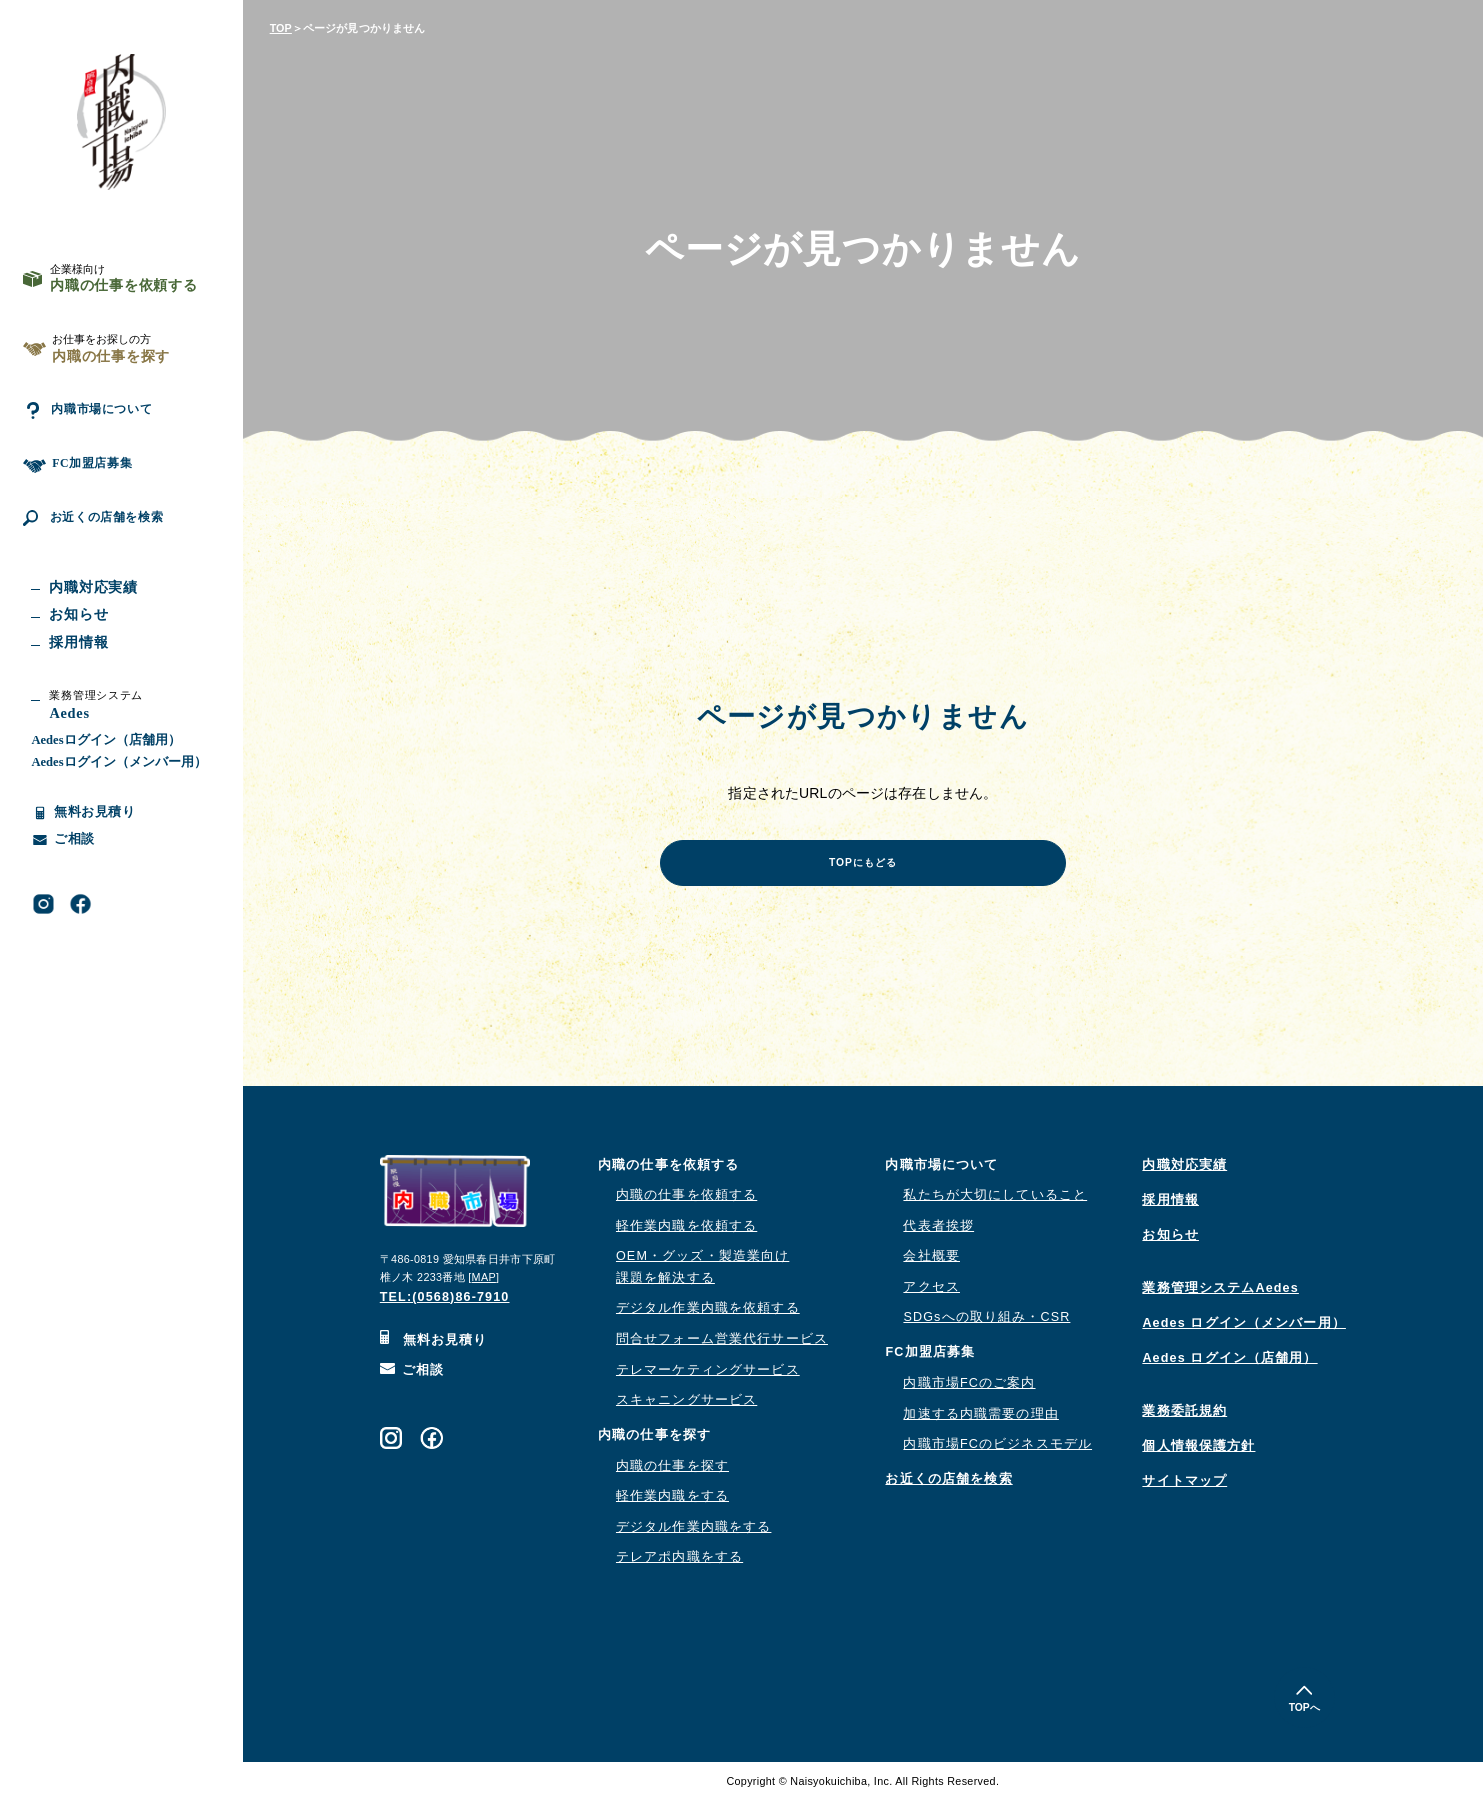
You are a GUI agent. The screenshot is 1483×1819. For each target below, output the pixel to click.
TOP (281, 28)
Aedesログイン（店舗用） (105, 787)
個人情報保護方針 (1198, 1463)
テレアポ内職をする (679, 1574)
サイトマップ (1184, 1498)
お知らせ (1170, 1252)
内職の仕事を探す (672, 1483)
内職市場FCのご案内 (969, 1400)
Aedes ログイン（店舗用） (1229, 1375)
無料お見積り (434, 1357)
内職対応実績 (1184, 1182)
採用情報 (1170, 1217)
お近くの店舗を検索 (107, 558)
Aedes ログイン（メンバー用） (1244, 1340)
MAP (484, 1294)
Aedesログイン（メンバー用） (118, 809)
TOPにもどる (863, 875)
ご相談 (412, 1387)
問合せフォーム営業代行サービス (722, 1356)
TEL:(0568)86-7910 (445, 1314)
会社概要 (931, 1273)
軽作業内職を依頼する (686, 1243)
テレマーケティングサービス (708, 1387)
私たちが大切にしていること (995, 1212)
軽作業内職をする (672, 1513)
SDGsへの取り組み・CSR (986, 1334)
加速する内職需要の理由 (980, 1431)
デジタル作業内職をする (693, 1544)
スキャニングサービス (686, 1417)
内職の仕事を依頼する (686, 1212)
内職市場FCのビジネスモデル (997, 1461)
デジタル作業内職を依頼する (708, 1325)
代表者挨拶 (938, 1243)
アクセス (931, 1304)
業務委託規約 (1184, 1428)
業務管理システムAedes (1220, 1305)
